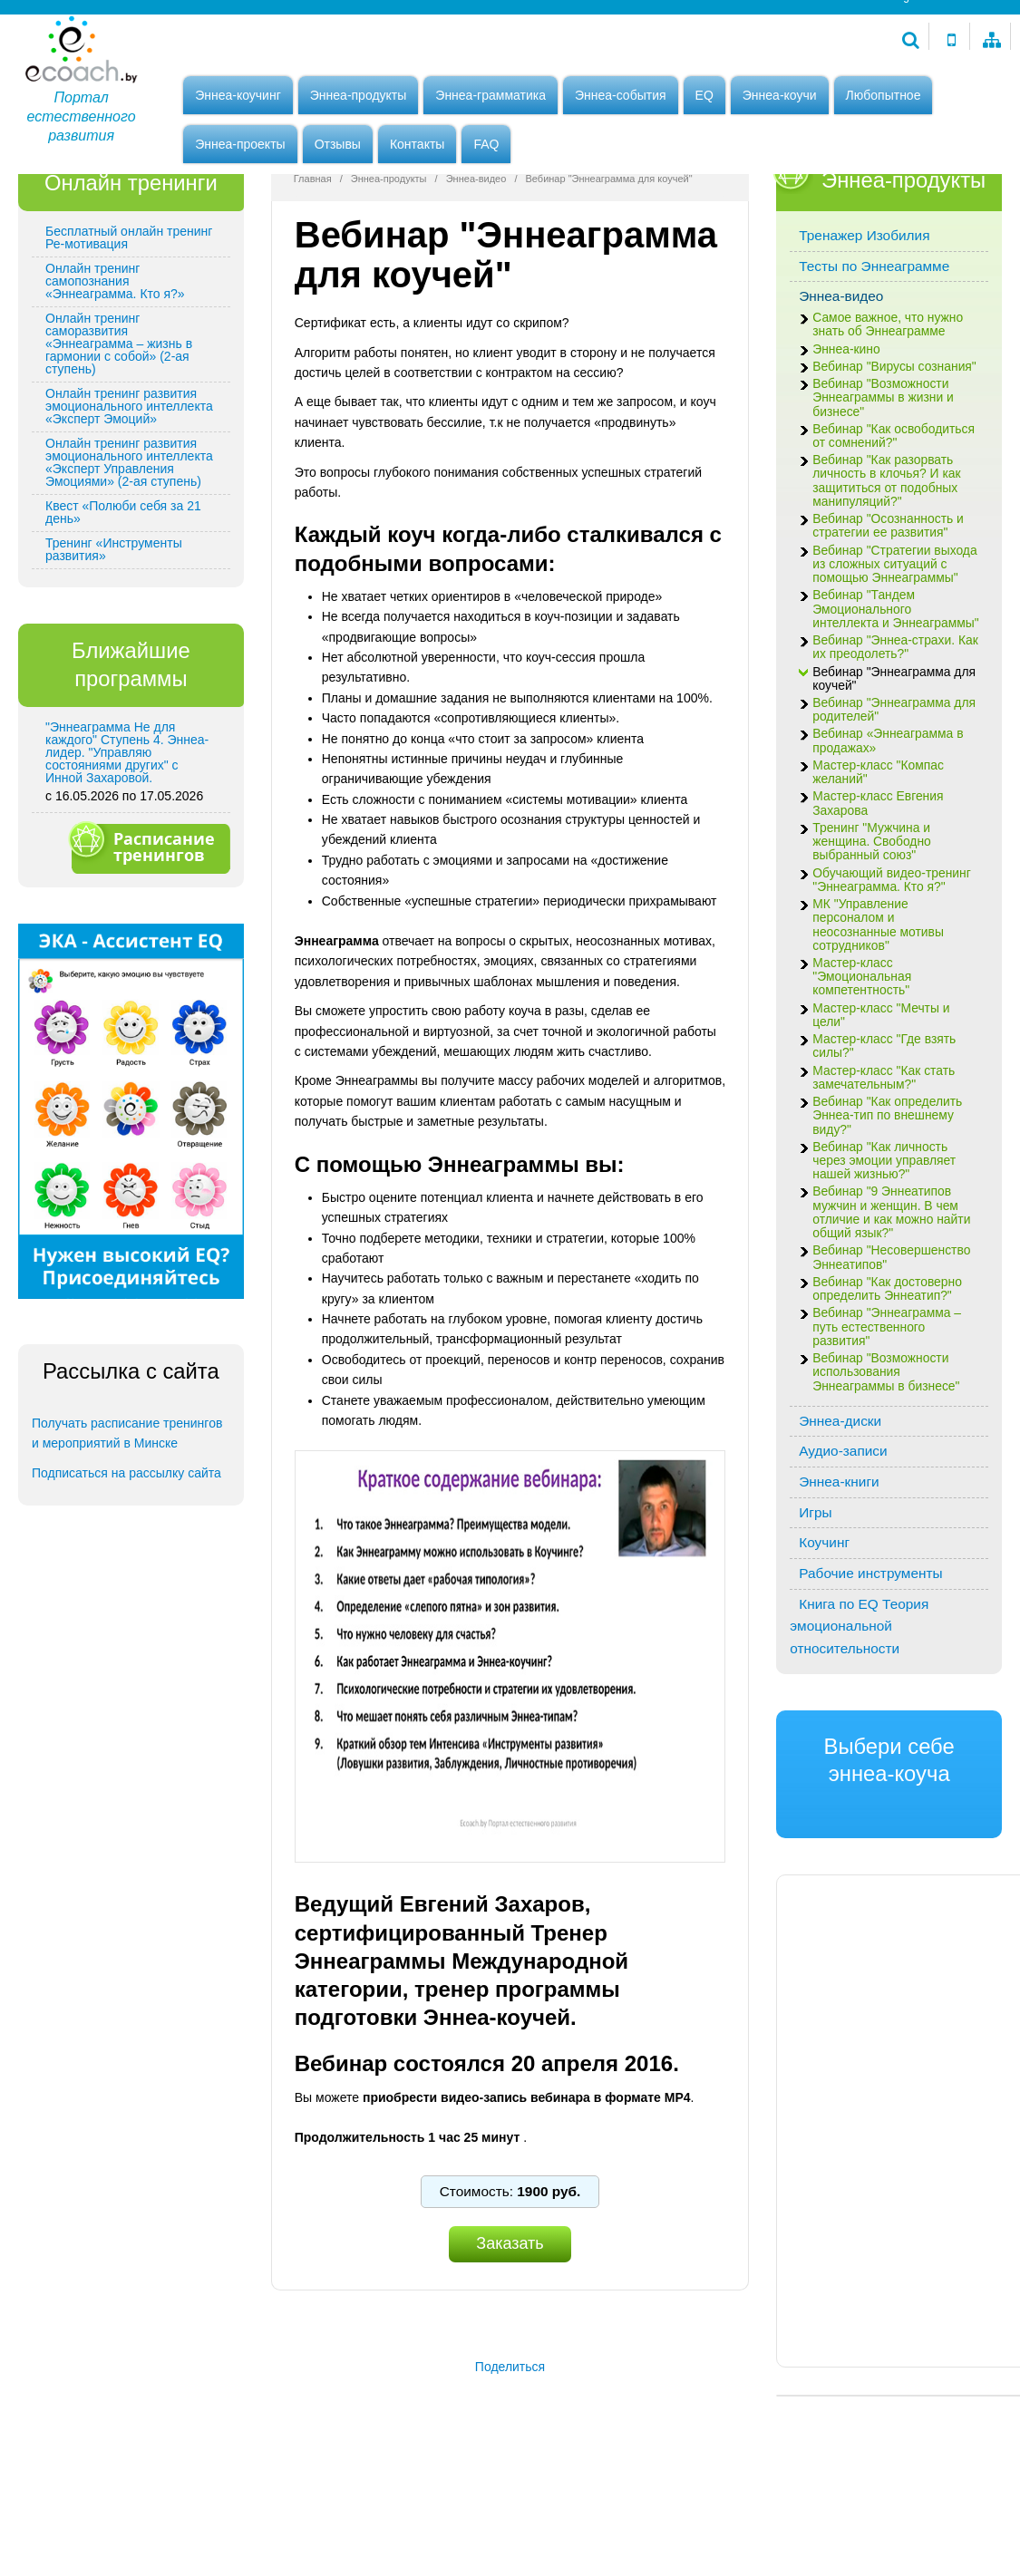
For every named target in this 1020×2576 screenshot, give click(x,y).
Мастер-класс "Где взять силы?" (884, 1139)
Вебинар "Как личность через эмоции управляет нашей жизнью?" (884, 1254)
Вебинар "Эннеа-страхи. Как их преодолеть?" (895, 740)
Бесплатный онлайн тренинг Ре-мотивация (128, 330)
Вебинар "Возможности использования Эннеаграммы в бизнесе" (885, 1465)
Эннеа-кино (845, 442)
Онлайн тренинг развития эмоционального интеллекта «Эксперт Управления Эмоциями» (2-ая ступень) (129, 555)
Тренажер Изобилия (864, 328)
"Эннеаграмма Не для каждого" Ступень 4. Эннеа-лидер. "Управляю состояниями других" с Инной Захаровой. (127, 845)
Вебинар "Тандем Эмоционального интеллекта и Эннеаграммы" (895, 702)
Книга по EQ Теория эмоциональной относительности (859, 1718)
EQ (704, 97)
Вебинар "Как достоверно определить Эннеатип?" (887, 1382)
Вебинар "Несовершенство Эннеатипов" (891, 1350)
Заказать (509, 2337)
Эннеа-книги (839, 1575)
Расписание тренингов (148, 940)
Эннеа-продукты (358, 97)
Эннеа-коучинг (238, 97)
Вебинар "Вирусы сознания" (894, 460)
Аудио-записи (843, 1544)
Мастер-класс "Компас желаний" (878, 865)
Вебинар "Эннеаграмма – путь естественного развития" (886, 1419)
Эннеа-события (620, 97)
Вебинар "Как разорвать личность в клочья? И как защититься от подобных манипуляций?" (886, 574)
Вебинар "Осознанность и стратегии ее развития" (888, 619)
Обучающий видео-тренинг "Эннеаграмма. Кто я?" (891, 972)
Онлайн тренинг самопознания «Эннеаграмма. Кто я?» (115, 374)
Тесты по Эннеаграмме (874, 359)
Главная (313, 271)
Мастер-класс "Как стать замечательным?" (883, 1170)
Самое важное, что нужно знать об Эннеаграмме (887, 417)
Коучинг (824, 1635)
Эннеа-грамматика (490, 97)
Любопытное (883, 97)
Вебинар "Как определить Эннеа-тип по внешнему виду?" (887, 1208)
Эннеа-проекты (240, 146)
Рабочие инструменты (870, 1666)
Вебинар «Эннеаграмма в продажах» (887, 833)
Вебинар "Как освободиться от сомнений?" (893, 528)
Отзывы (338, 146)
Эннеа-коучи (780, 97)
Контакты (417, 146)
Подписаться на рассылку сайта (126, 1565)
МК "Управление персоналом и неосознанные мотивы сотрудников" (878, 1018)
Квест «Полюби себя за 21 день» (123, 605)
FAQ (486, 146)
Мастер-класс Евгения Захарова (877, 896)
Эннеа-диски (840, 1513)
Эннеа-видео (476, 271)
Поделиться (510, 2459)
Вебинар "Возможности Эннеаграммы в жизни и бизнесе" (883, 490)
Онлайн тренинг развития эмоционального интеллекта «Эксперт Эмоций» (129, 499)
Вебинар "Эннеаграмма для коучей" (894, 771)
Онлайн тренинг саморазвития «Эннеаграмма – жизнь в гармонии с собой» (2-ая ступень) (118, 437)
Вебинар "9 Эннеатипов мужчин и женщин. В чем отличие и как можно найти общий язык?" (891, 1305)
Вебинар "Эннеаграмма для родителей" (894, 803)
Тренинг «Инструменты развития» (113, 642)
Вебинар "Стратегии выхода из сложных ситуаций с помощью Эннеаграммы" (894, 656)
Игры (815, 1604)
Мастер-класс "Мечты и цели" (880, 1107)
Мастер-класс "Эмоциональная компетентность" (861, 1070)
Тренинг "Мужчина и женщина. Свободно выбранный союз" (871, 935)
